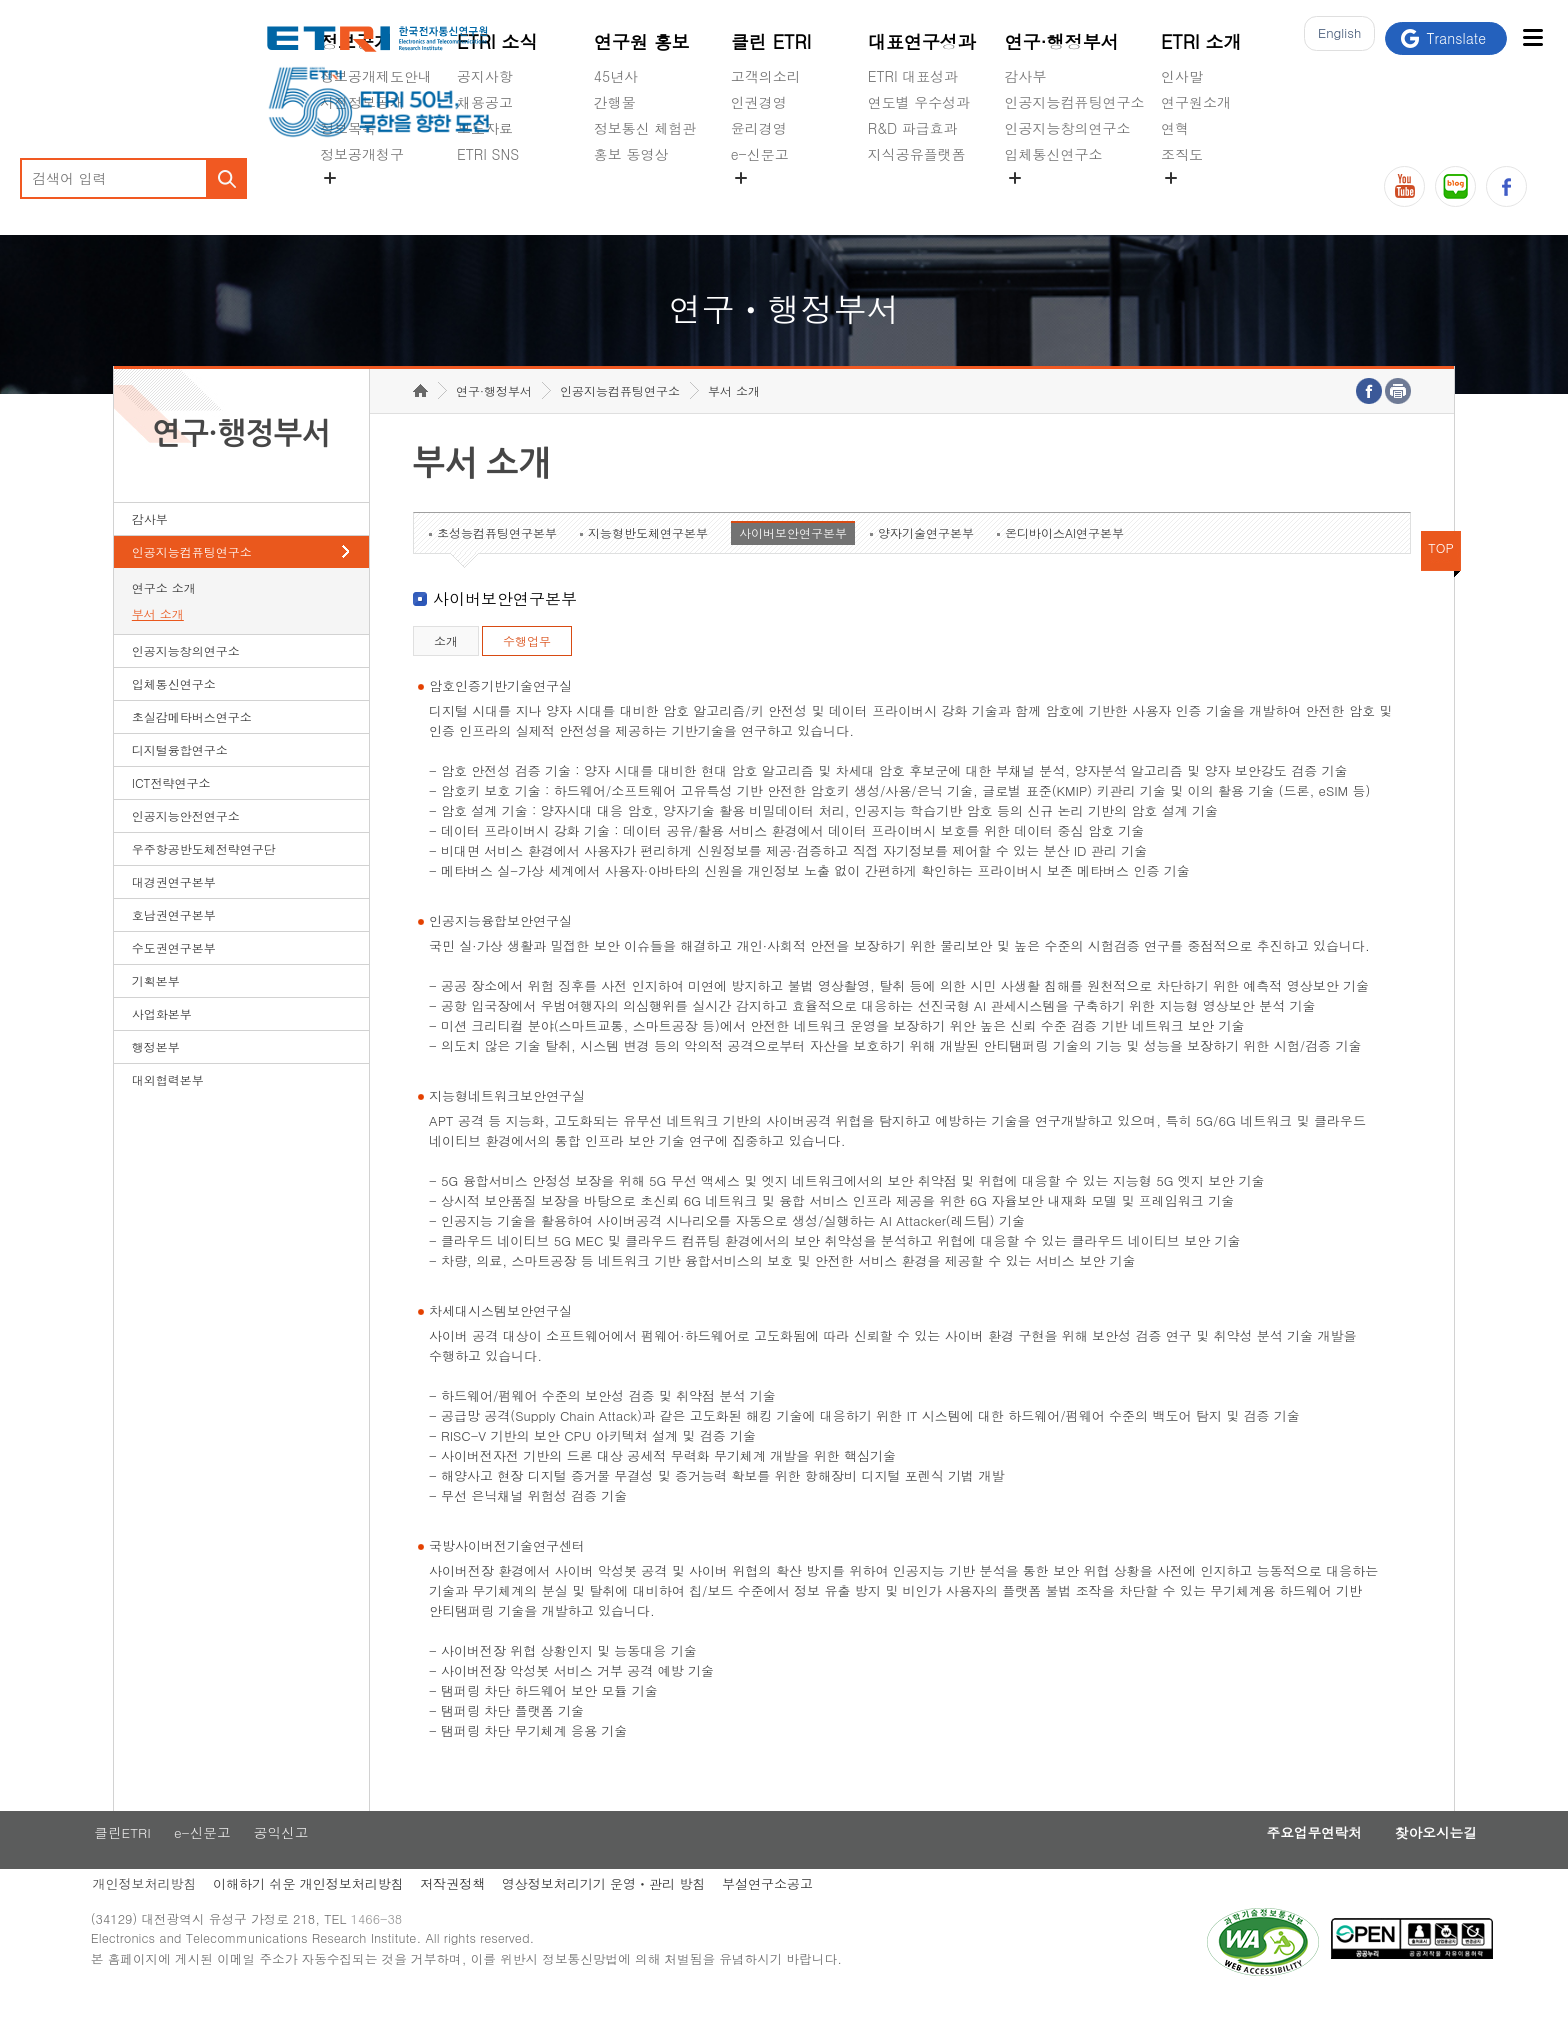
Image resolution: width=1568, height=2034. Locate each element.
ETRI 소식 (497, 41)
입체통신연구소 (1054, 154)
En (1334, 38)
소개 (446, 671)
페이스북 (1506, 186)
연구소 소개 (164, 618)
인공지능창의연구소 (1068, 128)
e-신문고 (760, 154)
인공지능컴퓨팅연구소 (1075, 102)
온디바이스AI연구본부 (1064, 563)
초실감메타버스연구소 (1075, 201)
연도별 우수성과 (919, 102)
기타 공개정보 (1205, 201)
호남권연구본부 (174, 945)
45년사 (616, 76)
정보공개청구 (362, 154)
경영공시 (348, 201)
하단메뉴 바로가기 (0, 0)
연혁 (1175, 128)
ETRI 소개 (1201, 41)
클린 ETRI (771, 41)
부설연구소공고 (802, 1917)
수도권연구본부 (174, 978)
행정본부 (156, 1077)
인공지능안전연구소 (186, 846)
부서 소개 (158, 644)
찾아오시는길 (1391, 1865)
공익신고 (759, 201)
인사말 (1182, 76)
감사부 (1026, 76)
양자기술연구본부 (926, 563)
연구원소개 (1196, 102)
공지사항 (485, 76)
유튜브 (1404, 186)
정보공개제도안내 (376, 76)
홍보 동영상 (631, 154)
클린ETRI (143, 1865)
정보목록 (348, 128)
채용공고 (485, 102)
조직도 (1182, 154)
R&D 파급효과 (913, 128)
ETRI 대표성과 (913, 76)
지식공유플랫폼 (917, 154)
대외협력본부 (168, 1110)
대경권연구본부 (174, 912)
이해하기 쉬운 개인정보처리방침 (333, 1917)
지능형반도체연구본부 (648, 563)
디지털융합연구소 (180, 780)
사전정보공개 (362, 102)
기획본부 (156, 1011)
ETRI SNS (488, 154)
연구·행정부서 (1062, 41)
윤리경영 (759, 128)
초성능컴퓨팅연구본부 (497, 563)
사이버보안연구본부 (793, 563)
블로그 (1455, 186)
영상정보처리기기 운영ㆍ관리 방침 (636, 1917)
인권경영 (759, 102)
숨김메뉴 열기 (330, 178)
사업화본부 (162, 1044)
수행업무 (527, 671)
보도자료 (485, 128)
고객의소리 (766, 76)
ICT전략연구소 (171, 813)
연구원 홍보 (642, 41)
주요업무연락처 (1259, 1865)
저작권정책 (481, 1917)
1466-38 (407, 1956)
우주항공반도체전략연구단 (204, 879)
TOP (1441, 578)
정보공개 (356, 41)
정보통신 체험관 (645, 128)
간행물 (615, 102)
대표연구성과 (922, 41)
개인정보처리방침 (166, 1917)
